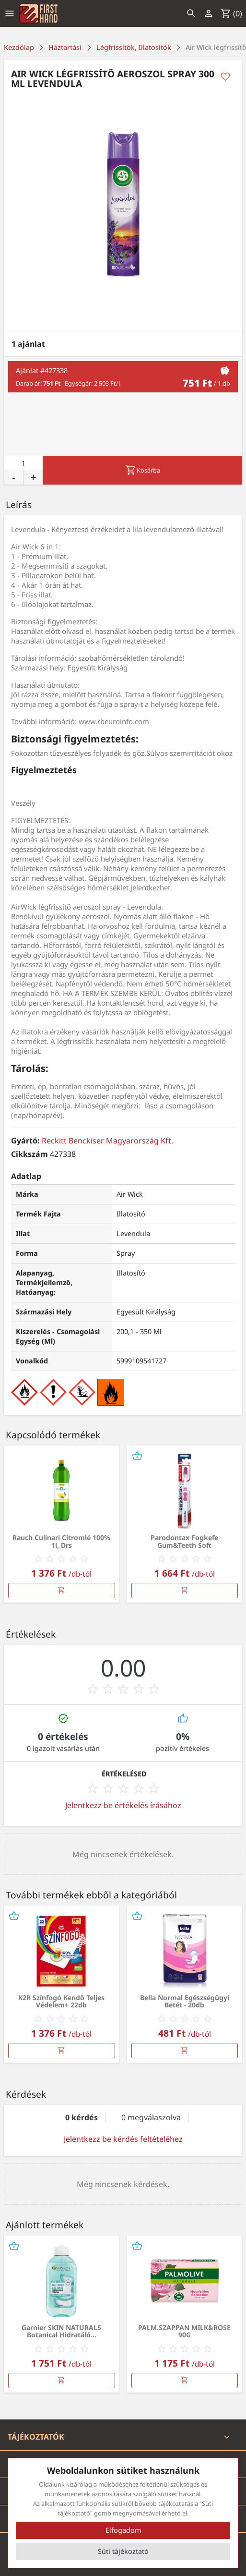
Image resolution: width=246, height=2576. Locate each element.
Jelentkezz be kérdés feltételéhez (123, 2139)
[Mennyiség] (23, 463)
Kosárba (142, 470)
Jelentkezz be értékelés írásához (123, 1805)
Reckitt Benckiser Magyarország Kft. (107, 1140)
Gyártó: (25, 1140)
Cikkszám (29, 1154)
